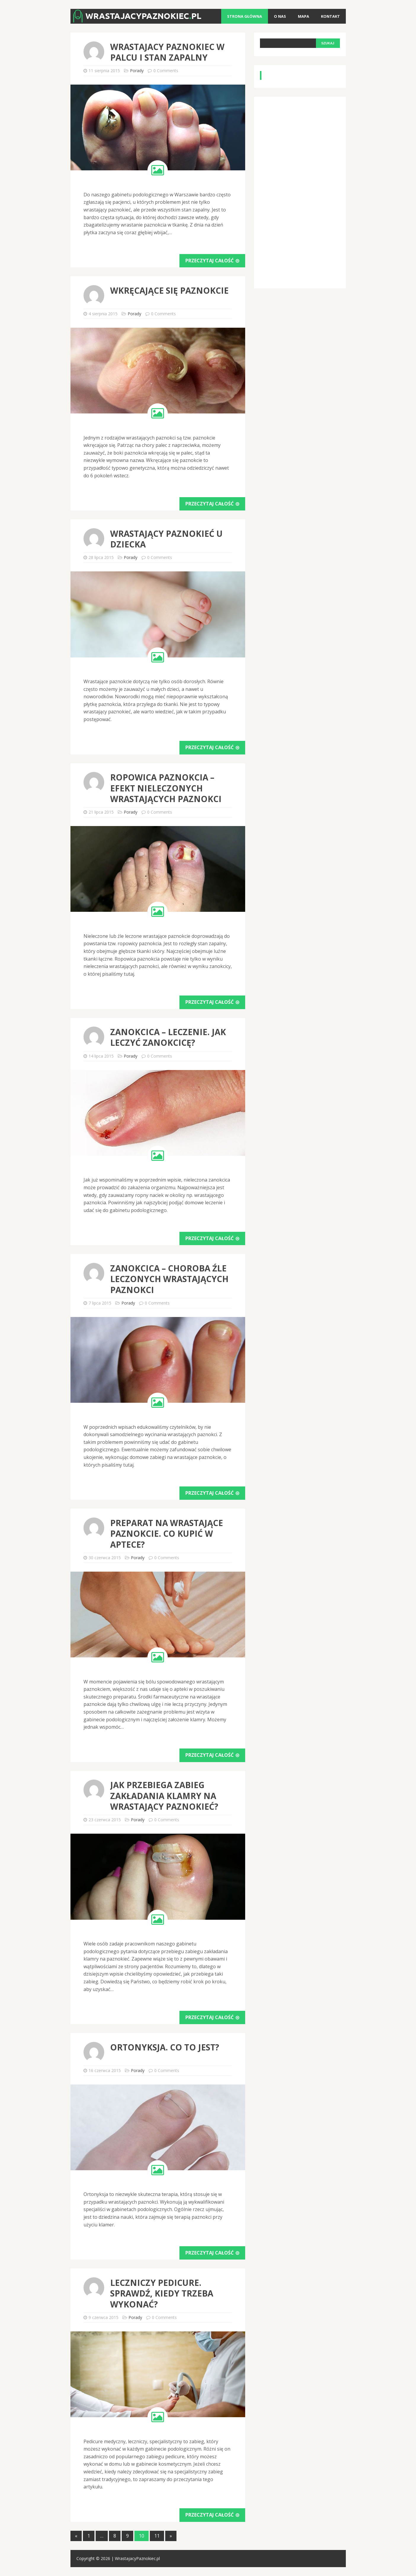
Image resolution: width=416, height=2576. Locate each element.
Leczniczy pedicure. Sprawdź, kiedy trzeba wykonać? (161, 2293)
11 (157, 2536)
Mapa (303, 16)
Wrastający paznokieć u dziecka (166, 539)
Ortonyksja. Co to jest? (164, 2047)
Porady (137, 70)
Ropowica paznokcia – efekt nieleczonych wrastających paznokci (165, 788)
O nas (280, 16)
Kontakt (330, 16)
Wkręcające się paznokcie (169, 290)
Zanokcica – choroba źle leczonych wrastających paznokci (169, 1279)
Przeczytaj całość (212, 260)
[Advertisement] (304, 191)
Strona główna (244, 16)
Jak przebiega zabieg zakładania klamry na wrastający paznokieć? (164, 1795)
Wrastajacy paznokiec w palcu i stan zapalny (167, 52)
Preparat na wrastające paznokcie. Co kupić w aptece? (166, 1533)
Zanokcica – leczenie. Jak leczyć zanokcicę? (168, 1037)
